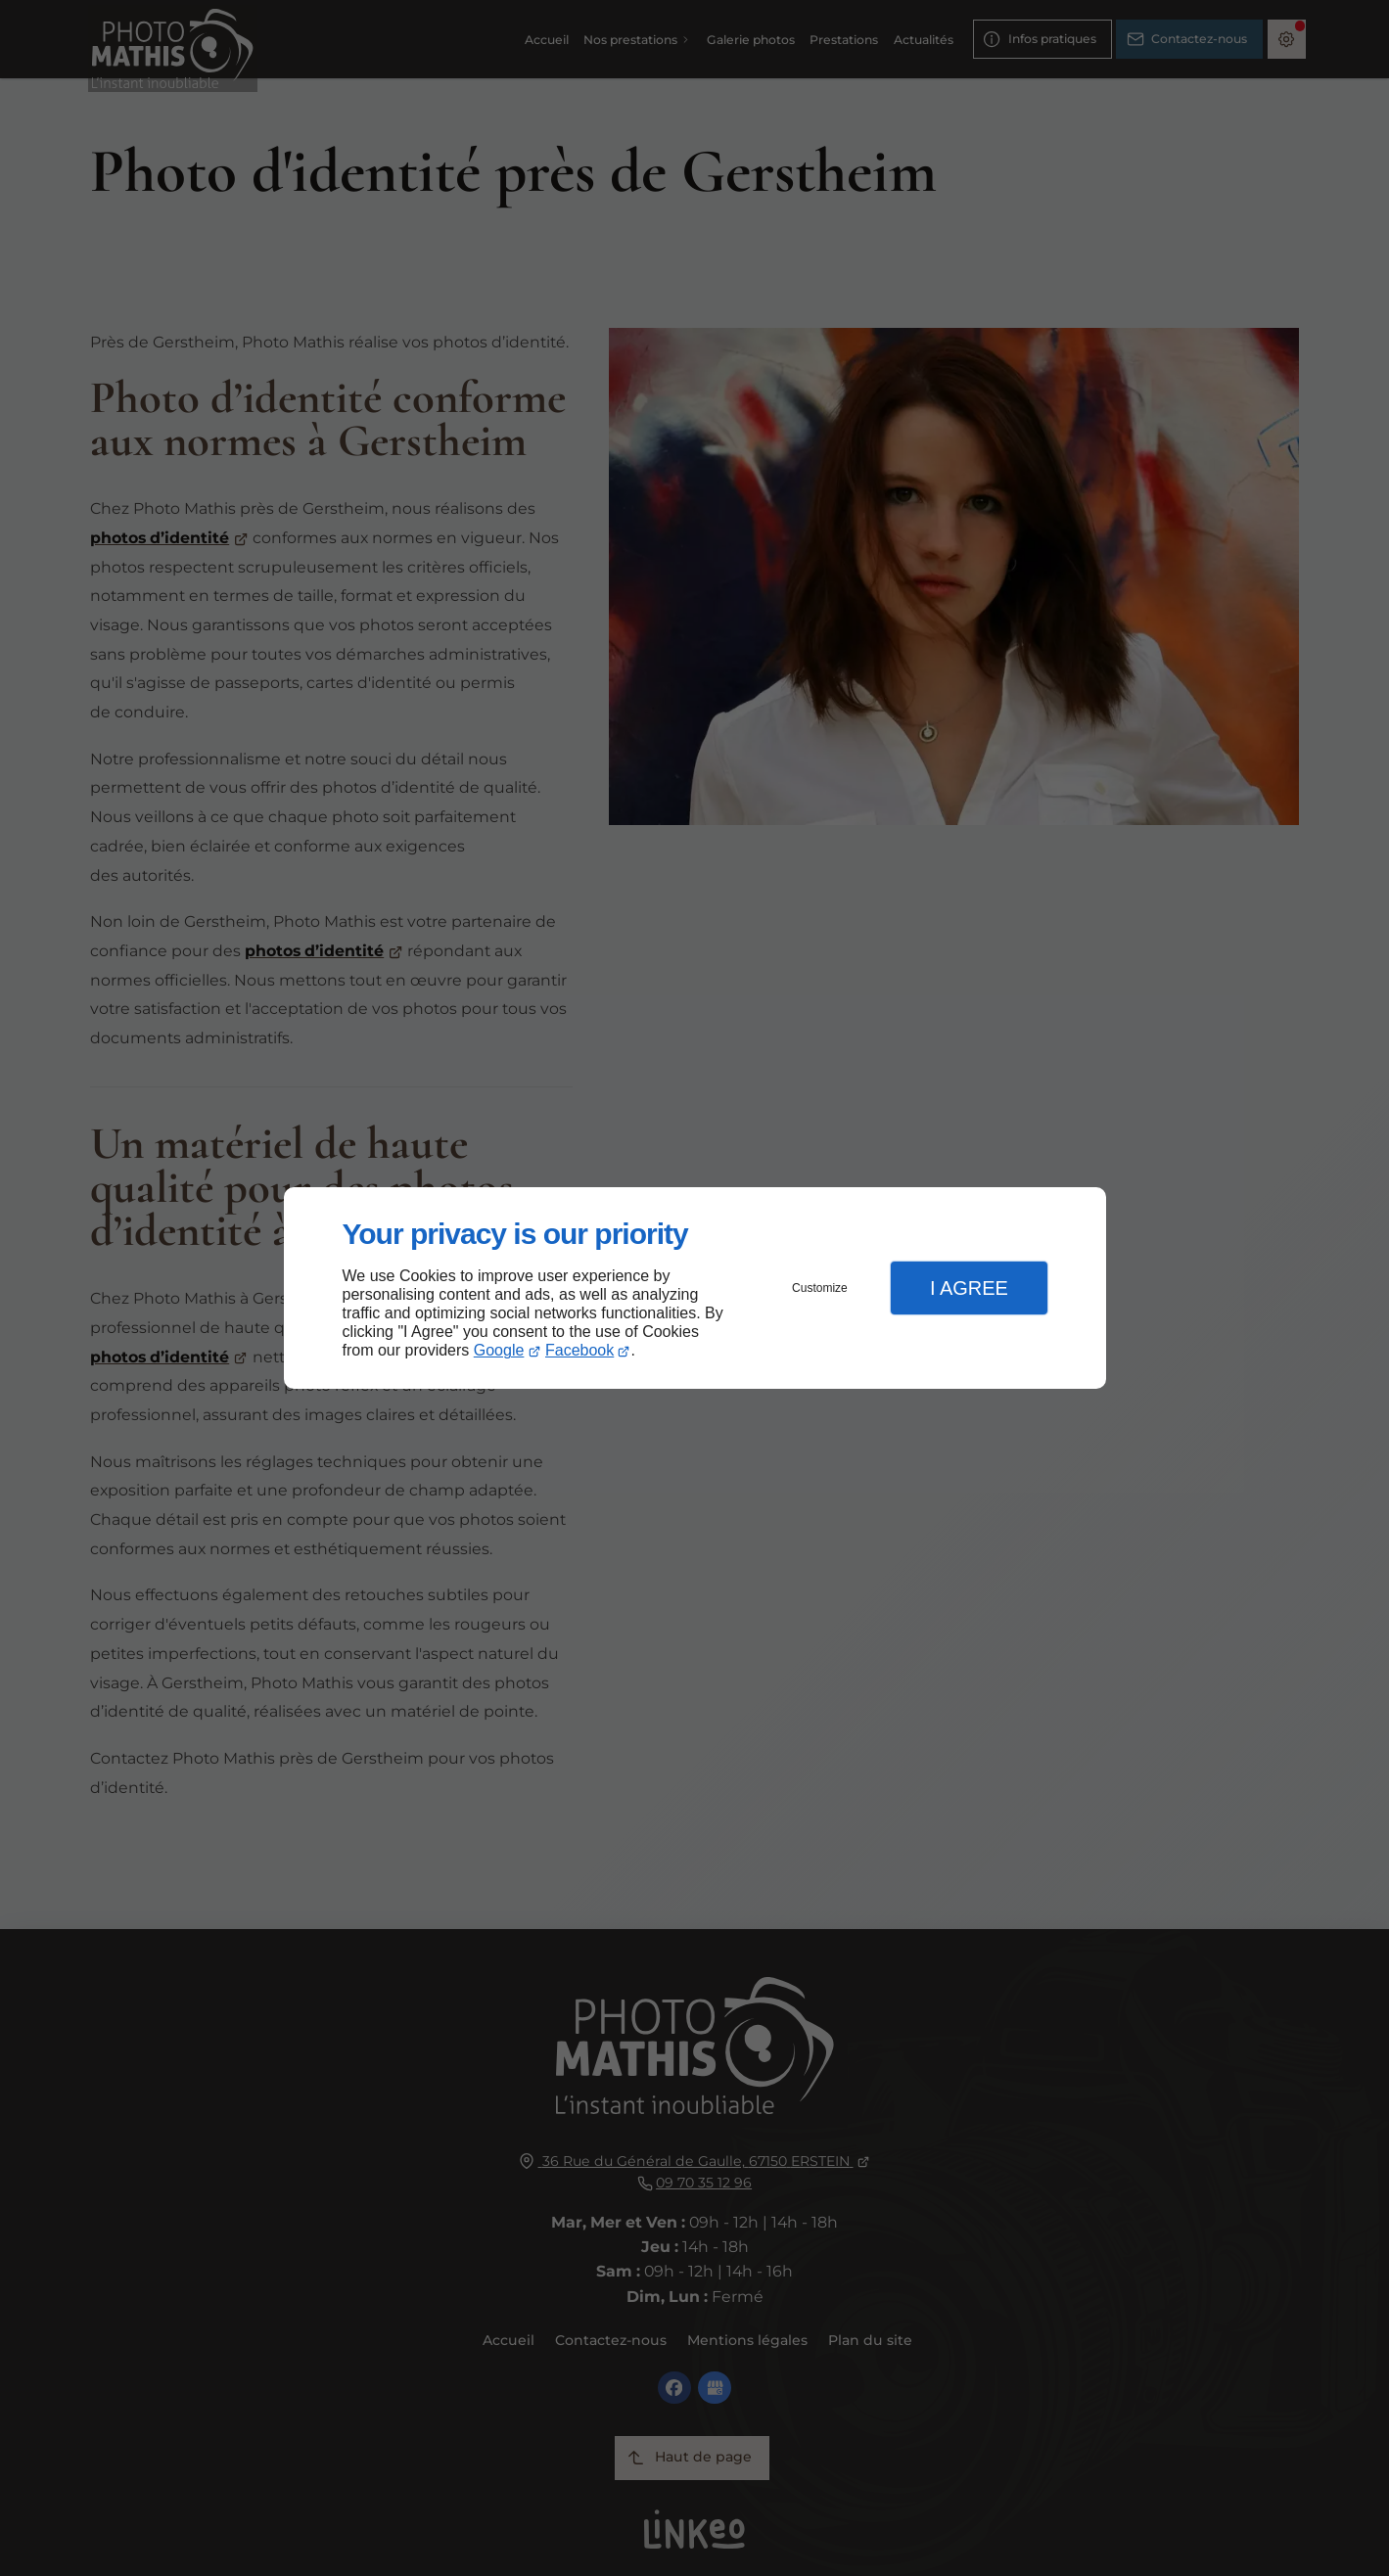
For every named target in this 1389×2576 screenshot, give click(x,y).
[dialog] (695, 1288)
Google (499, 1350)
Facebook (579, 1350)
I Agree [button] (969, 1288)
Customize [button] (820, 1288)
